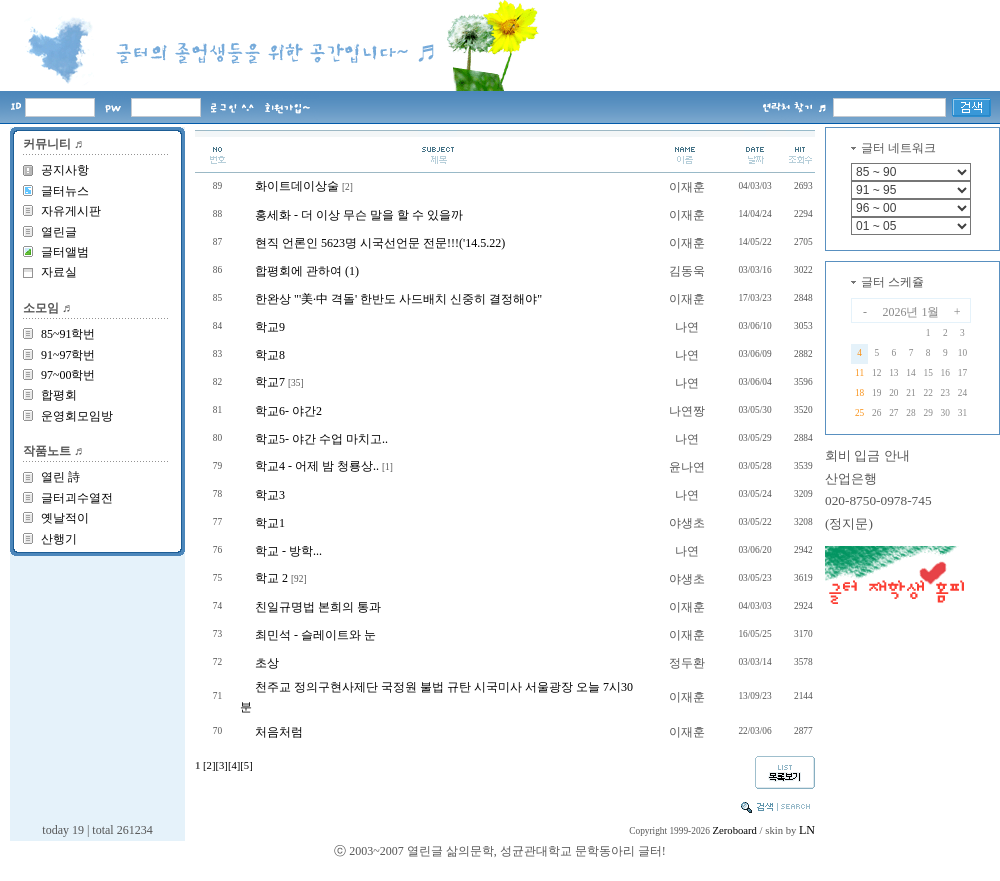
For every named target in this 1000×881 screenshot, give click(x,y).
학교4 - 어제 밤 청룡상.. (317, 466)
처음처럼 (279, 732)
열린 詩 (60, 477)
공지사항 (65, 170)
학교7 (270, 382)
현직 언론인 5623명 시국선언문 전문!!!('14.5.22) (380, 243)
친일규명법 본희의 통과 (318, 607)
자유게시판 (71, 211)
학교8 (270, 355)
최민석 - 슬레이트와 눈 (315, 635)
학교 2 (271, 578)
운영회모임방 (77, 416)
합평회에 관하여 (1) (307, 271)
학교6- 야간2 (288, 411)
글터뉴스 (65, 191)
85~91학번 (68, 334)
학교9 (270, 327)
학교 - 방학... (288, 551)
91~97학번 (68, 355)
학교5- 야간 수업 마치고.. (321, 439)
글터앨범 (65, 252)
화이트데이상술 (297, 186)
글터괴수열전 (77, 498)
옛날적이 (65, 518)
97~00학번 (68, 375)
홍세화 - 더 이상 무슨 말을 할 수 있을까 (359, 215)
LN (807, 830)
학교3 (270, 495)
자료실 (59, 272)
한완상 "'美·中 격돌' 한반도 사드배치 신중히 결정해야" (398, 299)
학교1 (270, 523)
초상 (267, 663)
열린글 (59, 232)
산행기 (59, 539)
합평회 (59, 395)
